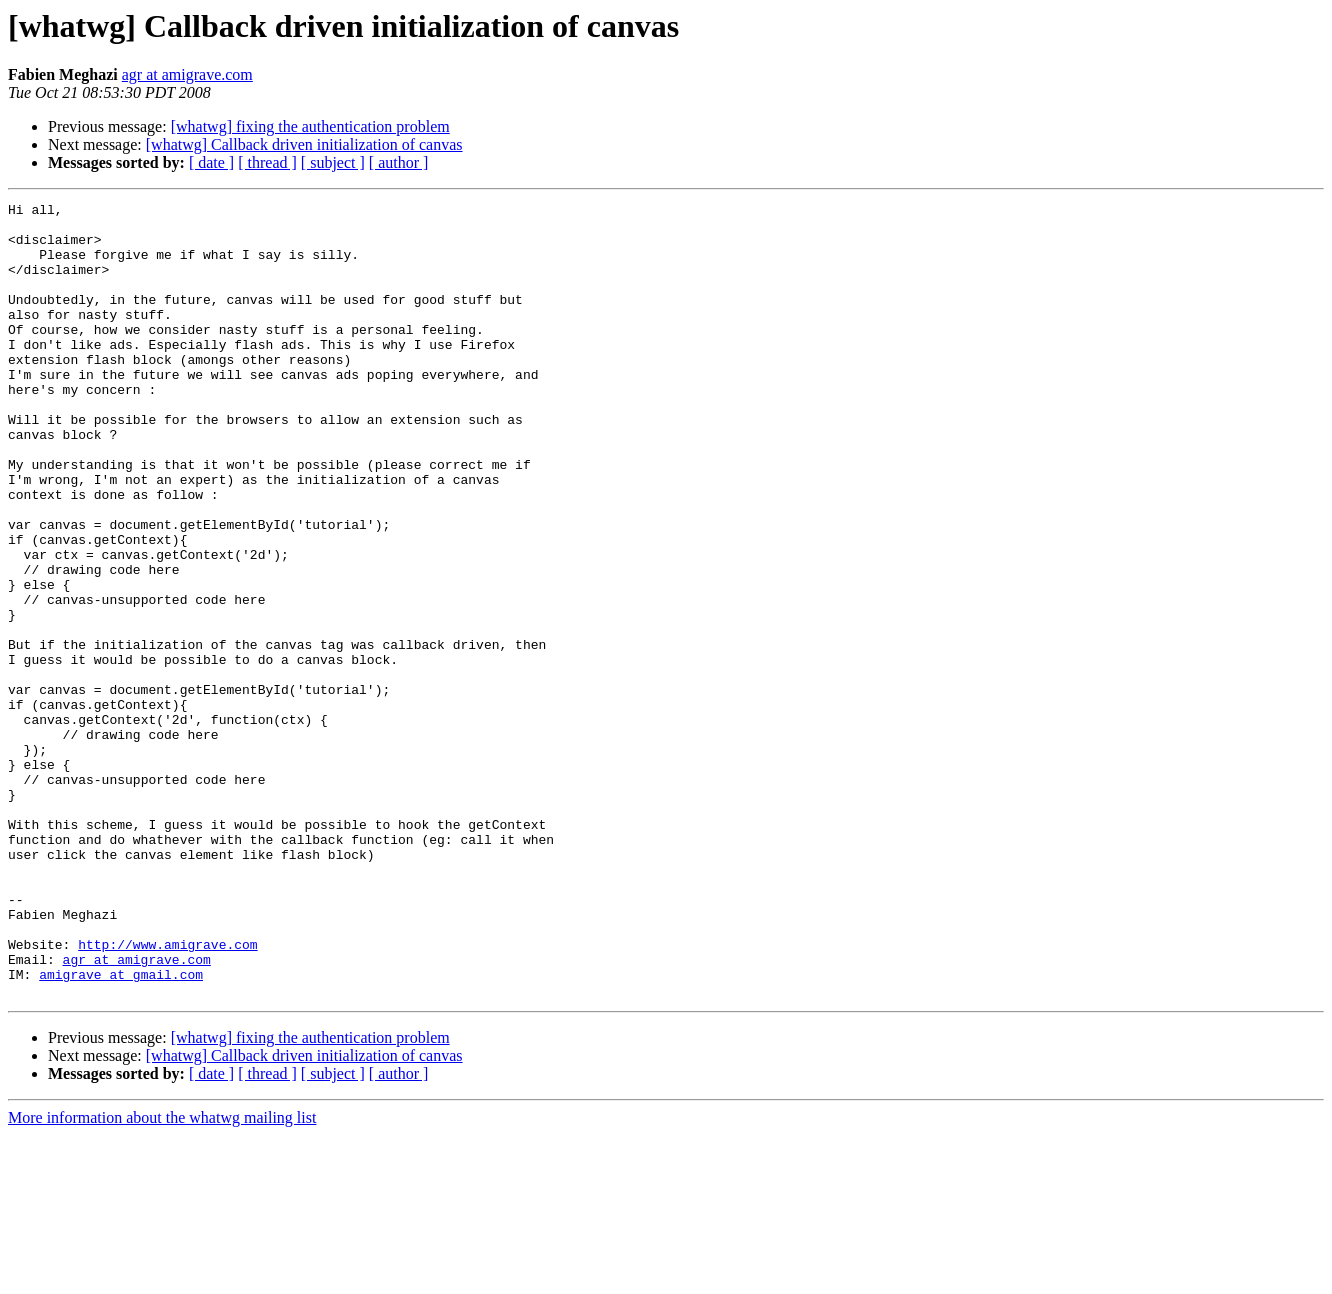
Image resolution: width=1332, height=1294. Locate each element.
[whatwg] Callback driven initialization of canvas (304, 144)
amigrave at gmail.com (121, 1130)
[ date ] (211, 162)
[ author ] (399, 162)
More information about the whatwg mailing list (162, 1276)
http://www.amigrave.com (167, 1094)
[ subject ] (333, 162)
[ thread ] (267, 162)
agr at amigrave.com (187, 74)
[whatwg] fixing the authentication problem (310, 126)
